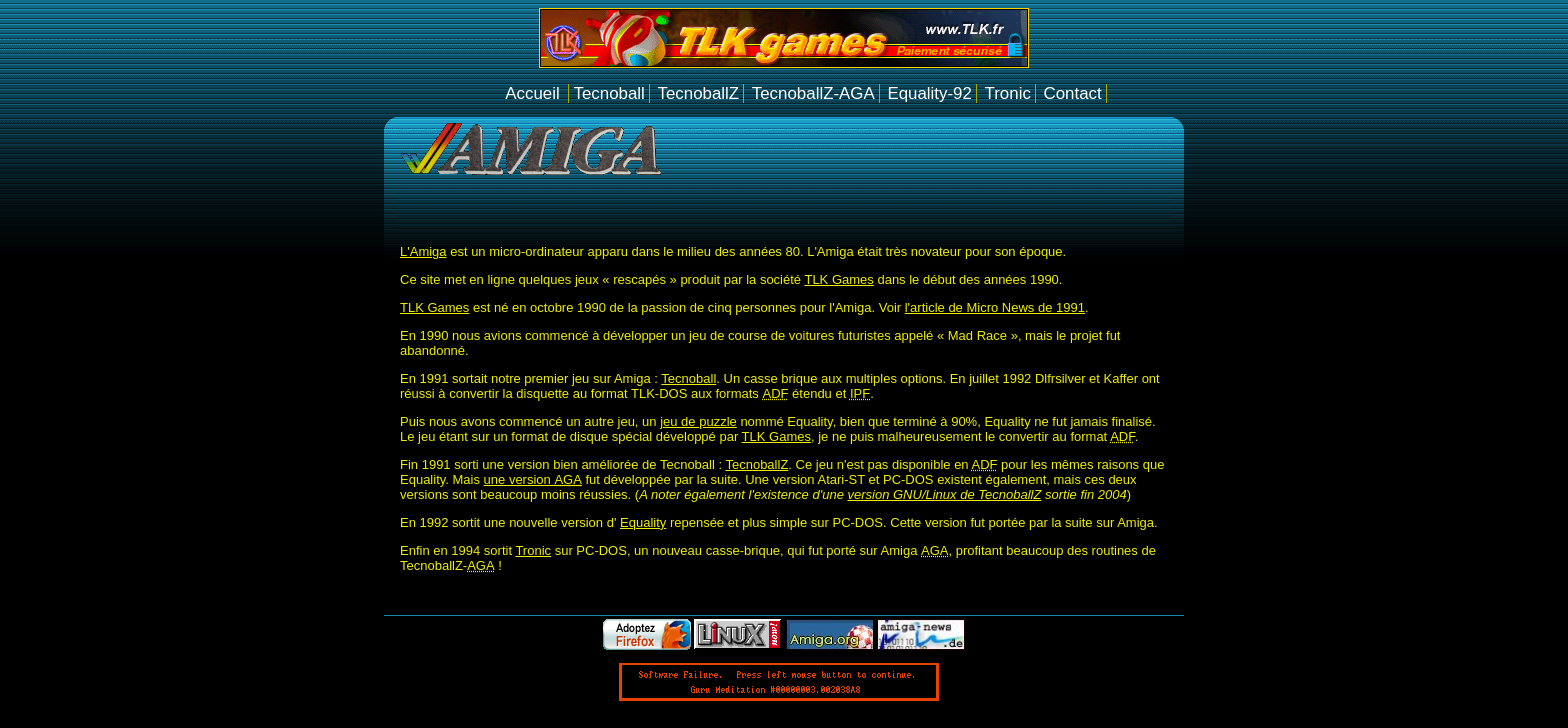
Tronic (1008, 93)
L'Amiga (423, 251)
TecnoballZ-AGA (813, 93)
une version (533, 479)
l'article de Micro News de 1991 (995, 307)
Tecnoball (608, 93)
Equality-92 (929, 93)
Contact (1072, 93)
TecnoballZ (698, 93)
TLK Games (838, 279)
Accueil (534, 93)
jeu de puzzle (698, 421)
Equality (643, 522)
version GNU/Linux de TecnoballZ (944, 494)
